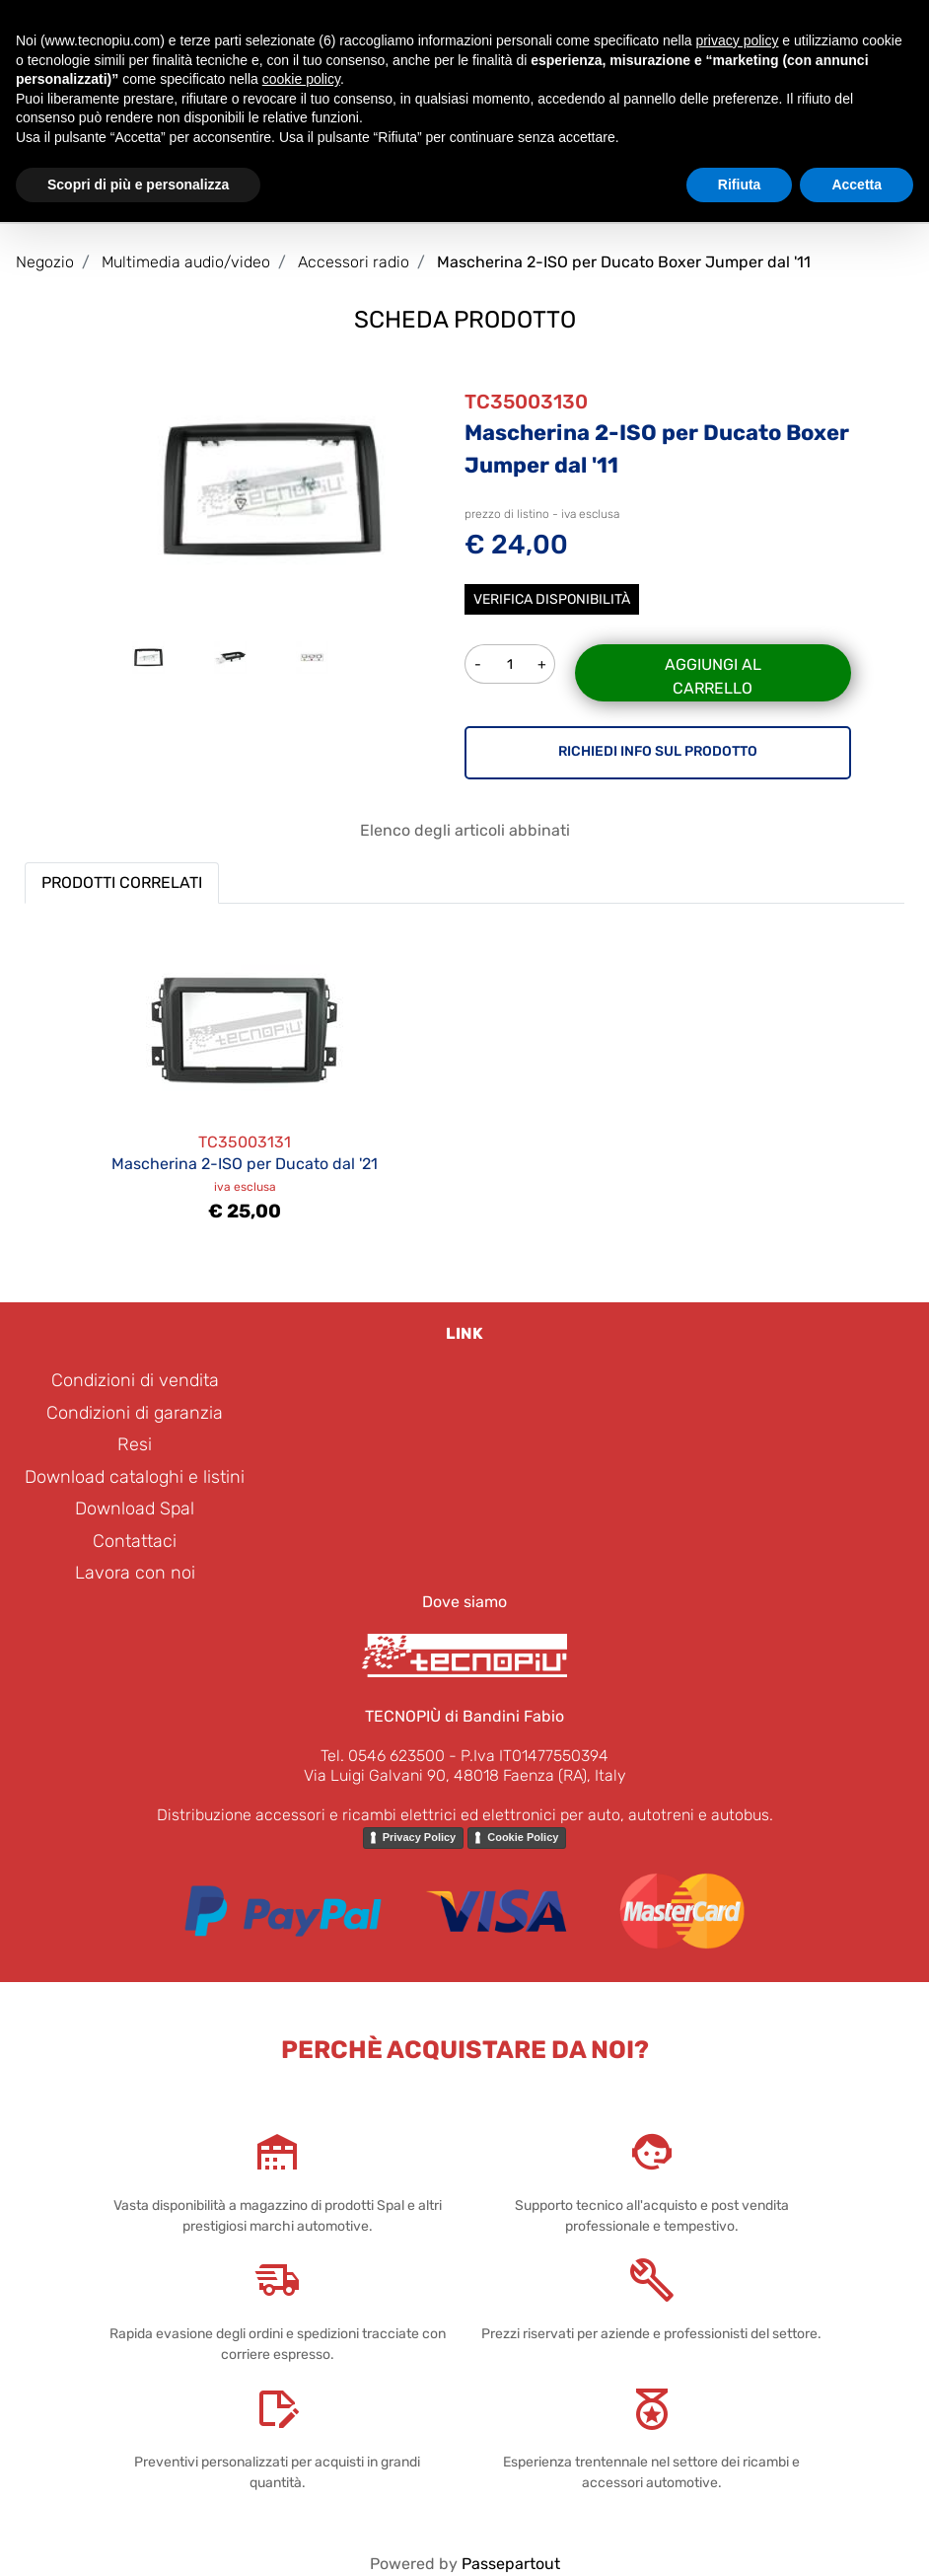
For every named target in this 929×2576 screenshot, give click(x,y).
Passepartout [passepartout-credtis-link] (511, 2563)
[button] (271, 488)
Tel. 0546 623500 (383, 1755)
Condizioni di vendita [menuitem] (135, 1380)
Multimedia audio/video (186, 262)
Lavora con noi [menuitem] (135, 1572)
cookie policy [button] (301, 79)
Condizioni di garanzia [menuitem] (134, 1413)
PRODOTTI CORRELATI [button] (121, 882)
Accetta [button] (856, 184)
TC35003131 (244, 1142)
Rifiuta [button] (739, 184)
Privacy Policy (420, 1837)
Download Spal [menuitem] (134, 1508)
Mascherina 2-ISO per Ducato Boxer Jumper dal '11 (624, 262)
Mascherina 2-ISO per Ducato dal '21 (244, 1163)
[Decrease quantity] (477, 664)
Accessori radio (353, 262)
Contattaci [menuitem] (135, 1541)
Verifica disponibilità (551, 599)
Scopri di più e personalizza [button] (138, 184)
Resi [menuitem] (134, 1444)
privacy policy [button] (736, 40)
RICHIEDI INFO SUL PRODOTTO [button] (657, 751)
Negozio (45, 262)
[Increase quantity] (542, 664)
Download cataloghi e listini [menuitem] (135, 1477)
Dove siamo (464, 1601)
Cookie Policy (522, 1837)
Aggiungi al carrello (713, 676)
